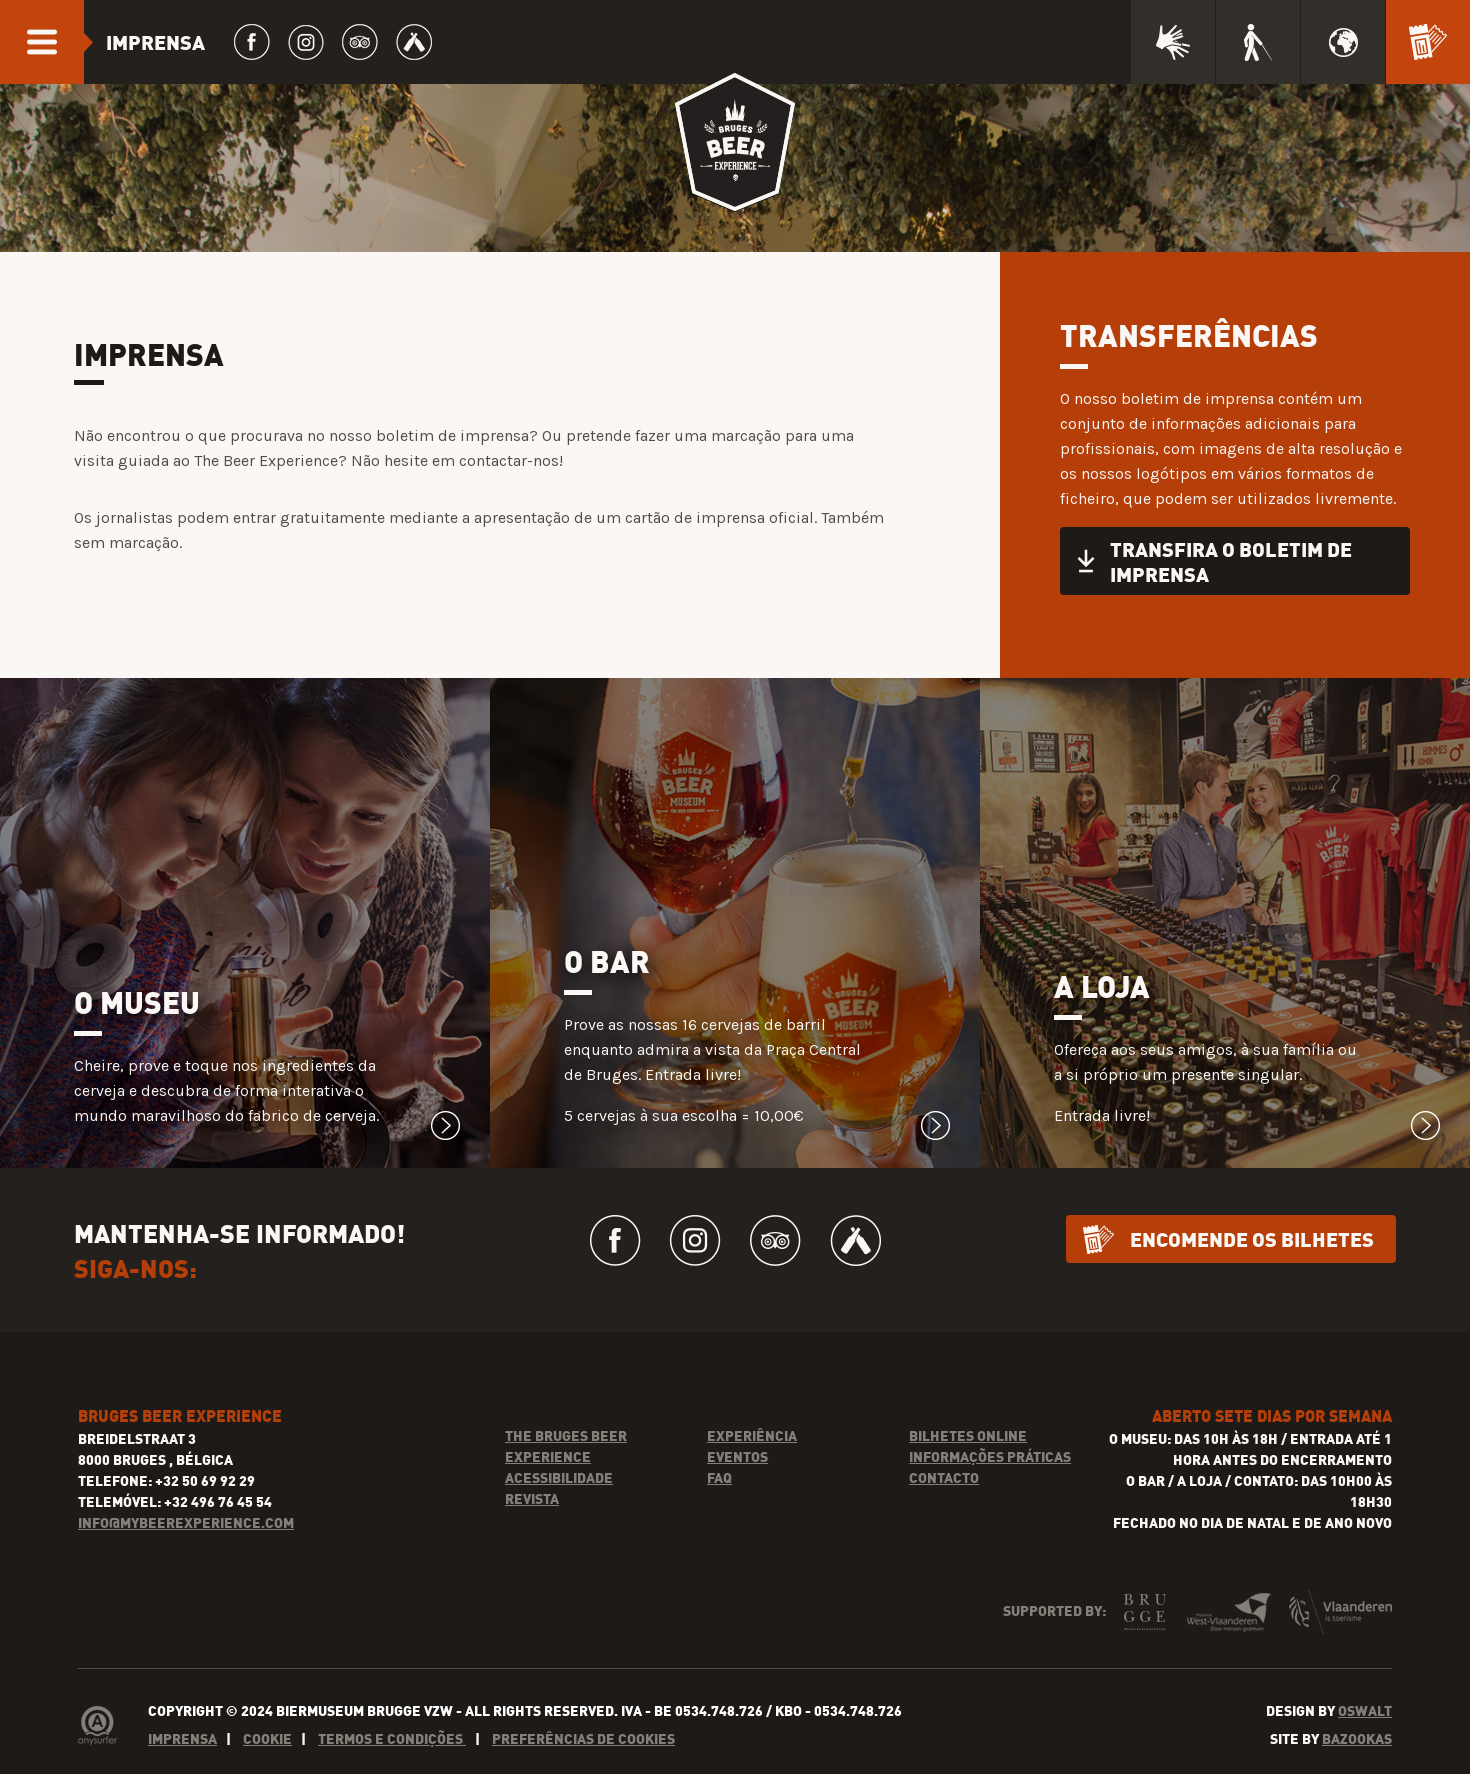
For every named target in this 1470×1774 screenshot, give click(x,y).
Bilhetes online (968, 1435)
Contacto (944, 1477)
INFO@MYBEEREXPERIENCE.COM (186, 1522)
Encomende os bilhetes (1252, 1238)
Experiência (752, 1435)
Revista (532, 1498)
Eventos (737, 1456)
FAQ (719, 1477)
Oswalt (1365, 1710)
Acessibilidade (559, 1477)
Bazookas (1357, 1738)
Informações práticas (990, 1456)
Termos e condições (392, 1738)
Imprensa (182, 1738)
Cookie (267, 1738)
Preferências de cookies (583, 1738)
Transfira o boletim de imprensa (1231, 561)
